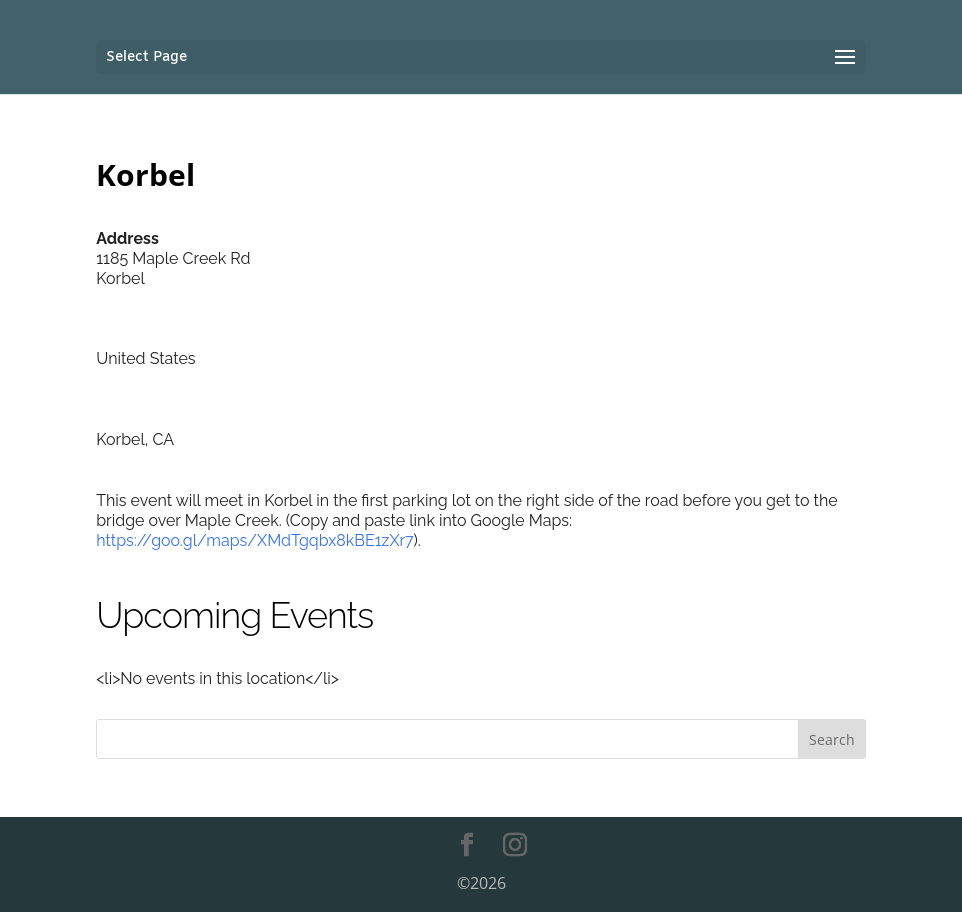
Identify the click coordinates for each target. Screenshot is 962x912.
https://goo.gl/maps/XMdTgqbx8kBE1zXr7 (254, 540)
